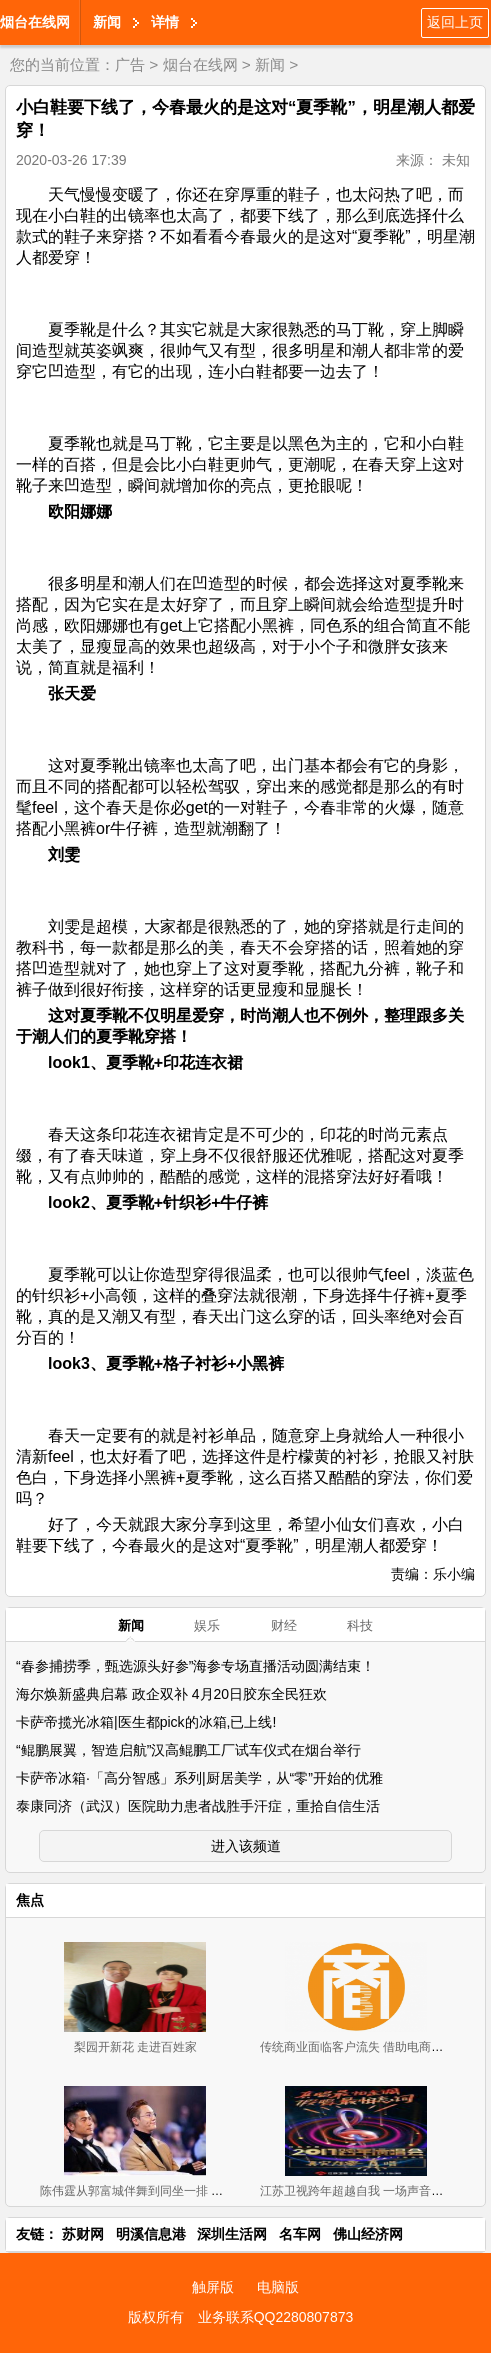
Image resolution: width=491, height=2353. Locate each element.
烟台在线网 (35, 22)
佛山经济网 (368, 2234)
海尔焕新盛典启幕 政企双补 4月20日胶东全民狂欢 (171, 1694)
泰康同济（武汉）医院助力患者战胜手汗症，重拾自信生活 (198, 1806)
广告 (130, 64)
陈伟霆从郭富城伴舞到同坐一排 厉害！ (143, 2191)
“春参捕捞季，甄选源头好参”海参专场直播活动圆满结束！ (195, 1666)
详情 (165, 22)
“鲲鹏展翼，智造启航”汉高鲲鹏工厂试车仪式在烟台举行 (188, 1750)
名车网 (300, 2234)
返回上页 (455, 22)
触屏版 (213, 2287)
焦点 (30, 1900)
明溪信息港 (151, 2234)
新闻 (107, 22)
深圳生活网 (232, 2234)
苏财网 (83, 2234)
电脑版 (278, 2287)
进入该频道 (246, 1846)
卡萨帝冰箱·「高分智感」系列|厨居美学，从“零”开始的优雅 (199, 1778)
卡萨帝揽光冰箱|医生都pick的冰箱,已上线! (146, 1722)
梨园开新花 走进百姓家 (135, 2047)
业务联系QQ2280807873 (276, 2317)
